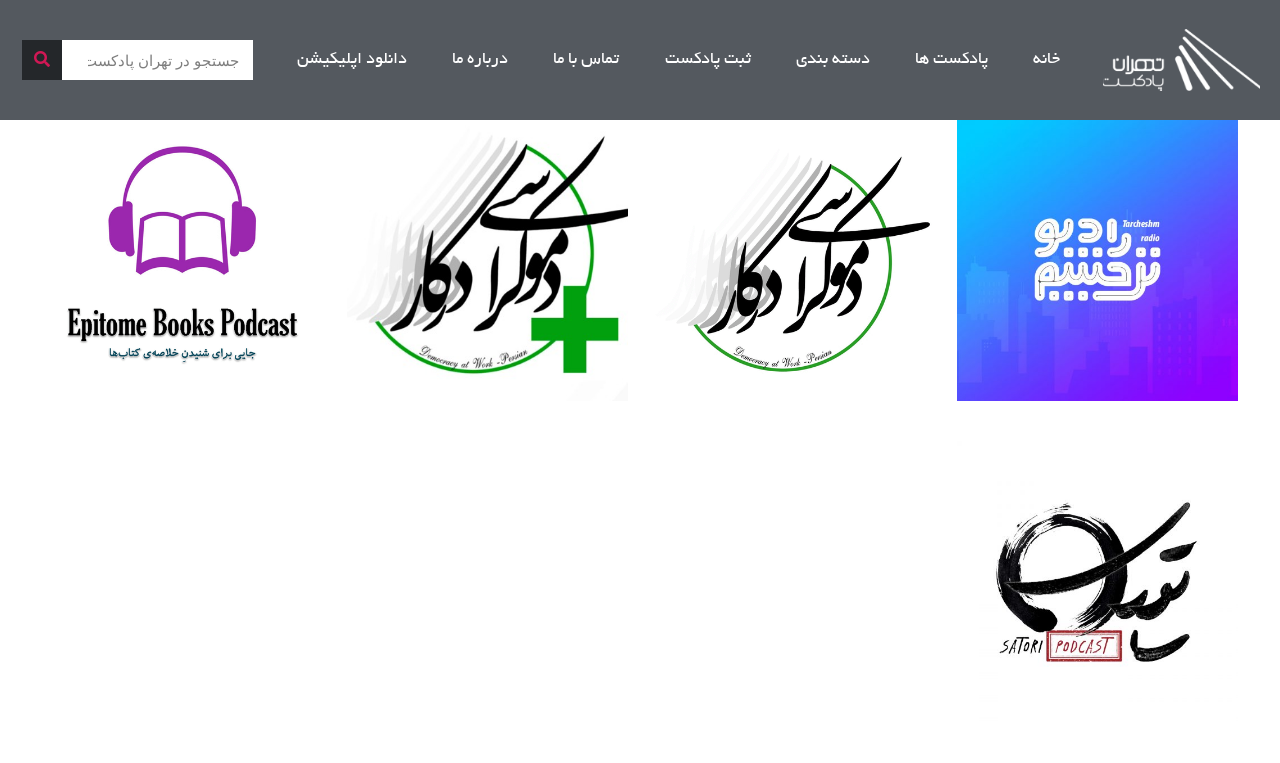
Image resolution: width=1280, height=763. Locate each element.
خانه (1046, 60)
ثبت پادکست (708, 60)
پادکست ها (951, 60)
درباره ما (480, 60)
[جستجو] (42, 60)
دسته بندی (833, 60)
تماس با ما (586, 60)
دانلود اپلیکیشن (352, 60)
